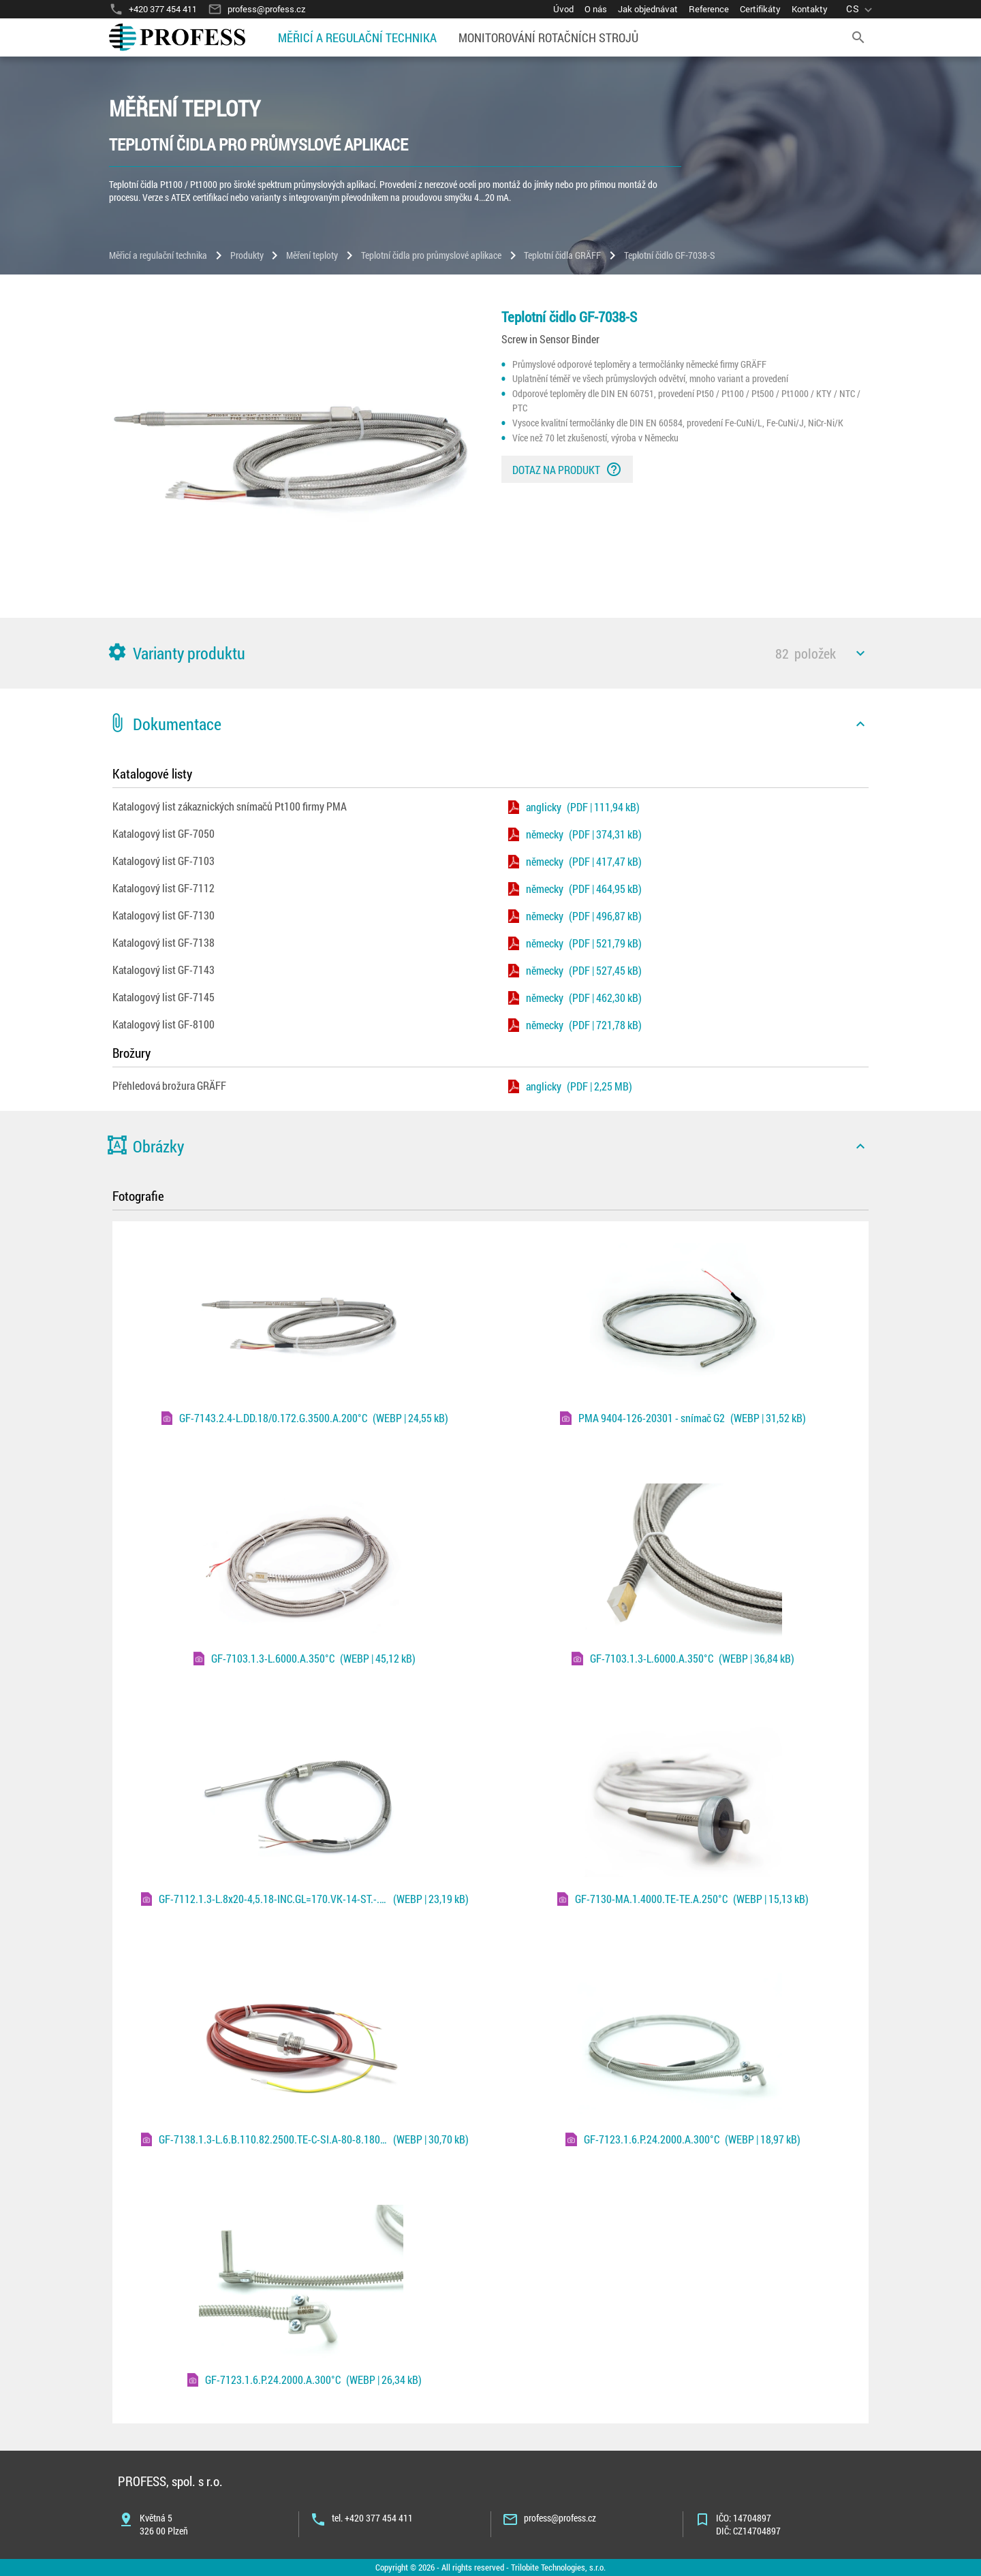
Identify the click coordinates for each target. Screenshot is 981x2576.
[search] (858, 37)
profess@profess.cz (560, 2517)
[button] (490, 653)
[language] (861, 9)
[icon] (860, 653)
